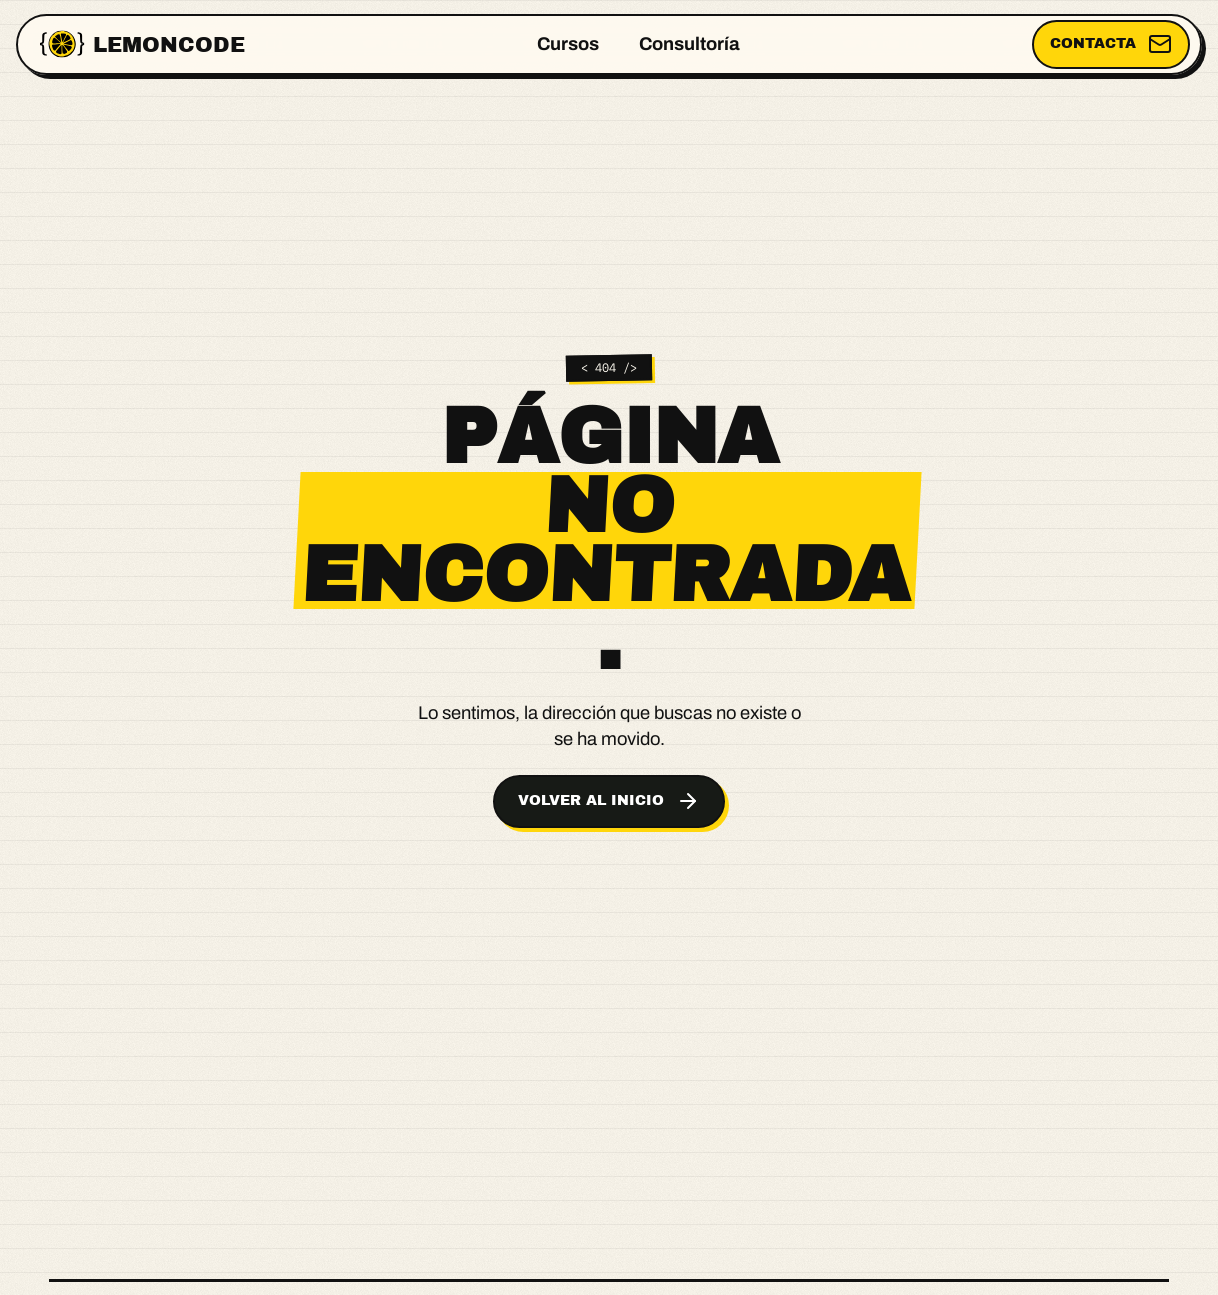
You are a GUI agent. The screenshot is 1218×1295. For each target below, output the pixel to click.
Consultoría (689, 44)
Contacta (1111, 44)
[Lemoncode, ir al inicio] (142, 44)
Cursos (568, 44)
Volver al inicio (609, 801)
